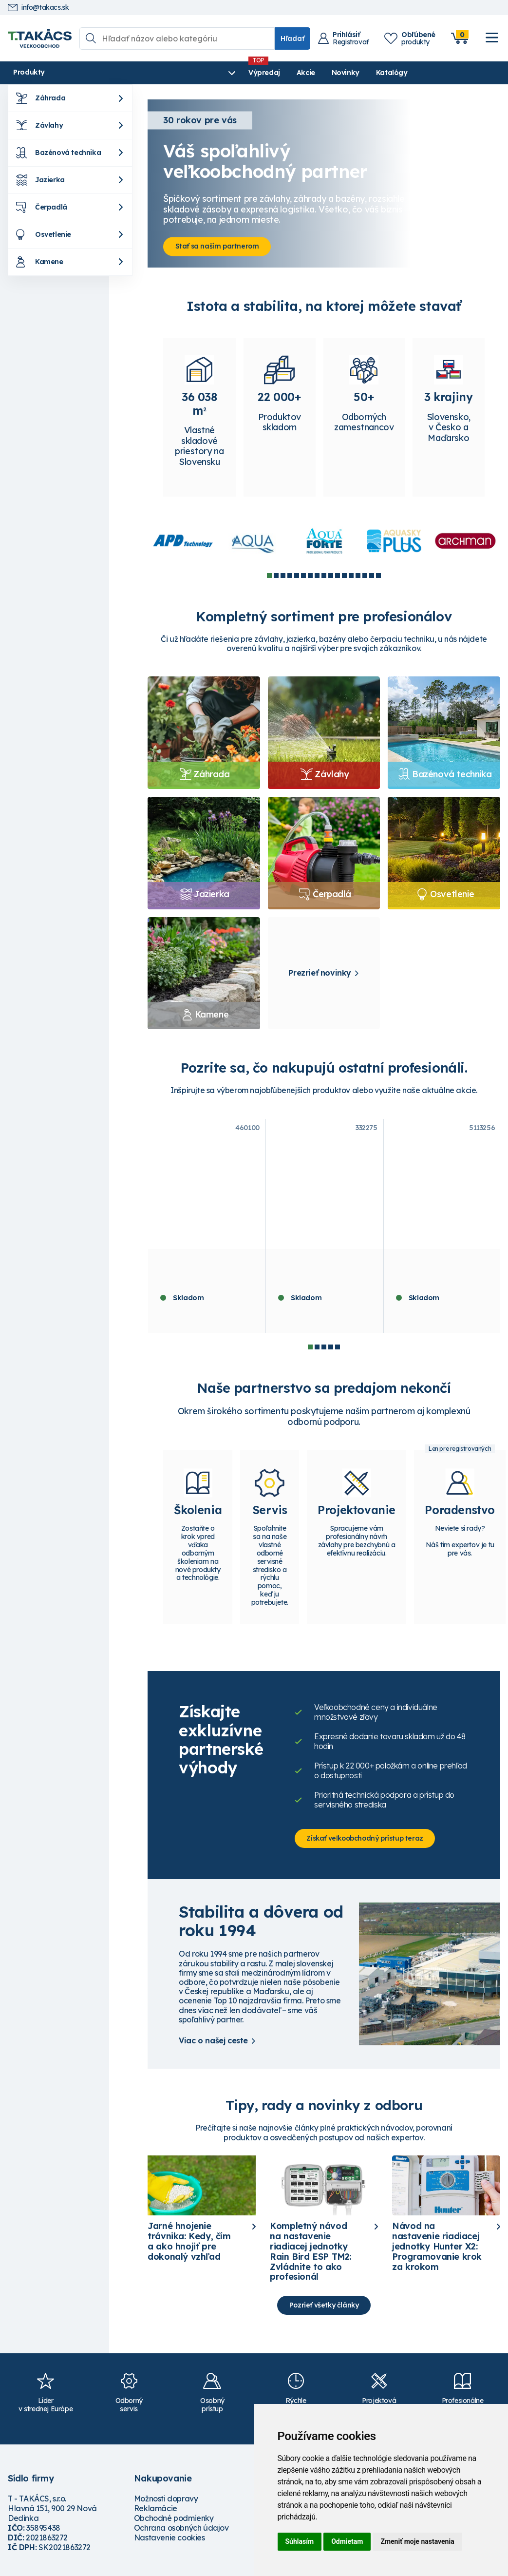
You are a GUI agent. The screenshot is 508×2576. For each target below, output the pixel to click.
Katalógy (283, 72)
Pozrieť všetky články (324, 2310)
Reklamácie (155, 2514)
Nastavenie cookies (169, 2543)
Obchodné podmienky (174, 2524)
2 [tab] (276, 577)
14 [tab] (358, 577)
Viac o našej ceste (213, 2045)
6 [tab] (303, 577)
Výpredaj (155, 72)
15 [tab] (364, 577)
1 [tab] (269, 577)
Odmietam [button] (347, 2541)
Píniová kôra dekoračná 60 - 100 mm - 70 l (203, 1268)
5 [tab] (296, 577)
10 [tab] (330, 577)
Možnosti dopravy (166, 2504)
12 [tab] (344, 577)
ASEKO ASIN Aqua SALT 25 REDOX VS (438, 1268)
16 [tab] (371, 577)
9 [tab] (323, 577)
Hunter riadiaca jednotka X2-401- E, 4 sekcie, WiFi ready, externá (324, 1273)
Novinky (237, 72)
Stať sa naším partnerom (219, 246)
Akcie (197, 72)
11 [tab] (337, 577)
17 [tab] (378, 577)
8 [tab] (317, 577)
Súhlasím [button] (299, 2541)
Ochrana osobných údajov (181, 2533)
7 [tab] (310, 577)
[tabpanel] (183, 543)
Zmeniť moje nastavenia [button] (417, 2541)
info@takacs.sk (38, 7)
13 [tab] (351, 577)
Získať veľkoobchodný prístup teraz (366, 1842)
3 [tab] (283, 577)
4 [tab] (289, 577)
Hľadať (292, 38)
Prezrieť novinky (319, 975)
